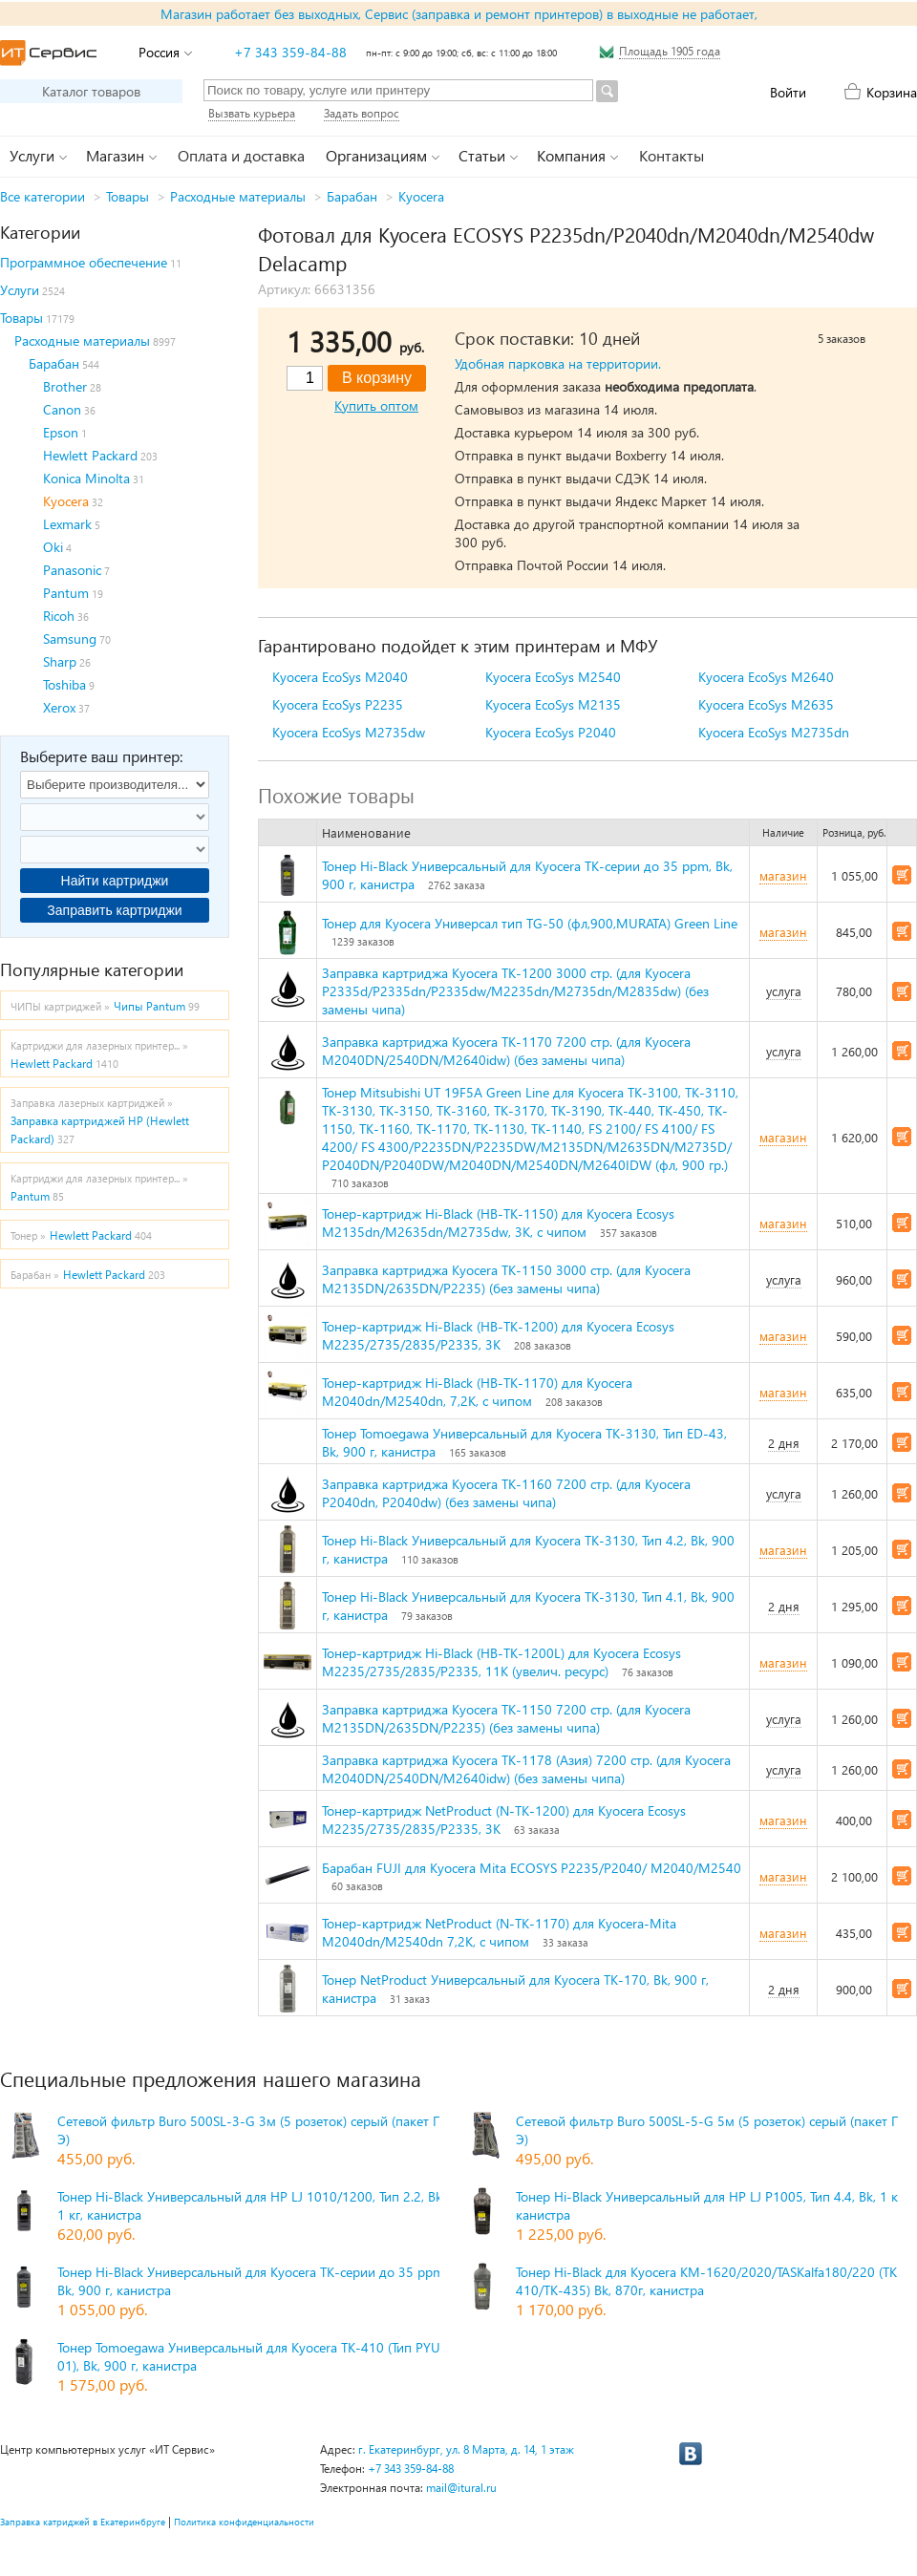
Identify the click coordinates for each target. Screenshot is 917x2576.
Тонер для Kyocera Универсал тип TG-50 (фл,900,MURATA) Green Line (529, 923)
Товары (127, 196)
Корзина (891, 92)
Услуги (19, 290)
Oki (53, 547)
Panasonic (72, 570)
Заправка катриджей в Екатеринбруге (82, 2521)
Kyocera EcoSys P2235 (337, 704)
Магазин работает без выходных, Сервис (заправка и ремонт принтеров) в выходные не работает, (458, 14)
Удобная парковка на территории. (558, 363)
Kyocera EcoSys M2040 (340, 677)
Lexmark (67, 524)
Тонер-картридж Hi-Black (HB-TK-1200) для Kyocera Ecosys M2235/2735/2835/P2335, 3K (498, 1335)
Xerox (59, 707)
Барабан (352, 196)
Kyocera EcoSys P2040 (550, 732)
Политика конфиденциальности (244, 2521)
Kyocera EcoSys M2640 (766, 677)
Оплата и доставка (241, 155)
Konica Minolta (86, 478)
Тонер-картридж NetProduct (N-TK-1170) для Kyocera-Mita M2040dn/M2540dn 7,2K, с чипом (499, 1932)
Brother (65, 386)
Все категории (42, 196)
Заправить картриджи (114, 910)
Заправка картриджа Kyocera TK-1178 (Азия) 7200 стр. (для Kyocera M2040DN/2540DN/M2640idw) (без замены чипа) (526, 1769)
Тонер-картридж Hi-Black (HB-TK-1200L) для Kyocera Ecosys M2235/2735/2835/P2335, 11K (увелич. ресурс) (501, 1662)
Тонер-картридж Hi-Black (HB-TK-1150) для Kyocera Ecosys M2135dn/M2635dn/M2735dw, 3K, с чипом (498, 1222)
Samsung (69, 638)
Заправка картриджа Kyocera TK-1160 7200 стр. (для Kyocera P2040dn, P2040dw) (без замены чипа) (506, 1493)
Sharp (59, 661)
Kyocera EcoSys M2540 (553, 677)
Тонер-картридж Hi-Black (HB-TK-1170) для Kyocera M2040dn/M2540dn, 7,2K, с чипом (477, 1391)
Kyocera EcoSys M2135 (553, 704)
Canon (62, 409)
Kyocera (421, 196)
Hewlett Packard (90, 455)
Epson (60, 432)
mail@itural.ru (461, 2487)
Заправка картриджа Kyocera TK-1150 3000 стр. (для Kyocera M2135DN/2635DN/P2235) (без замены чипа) (506, 1279)
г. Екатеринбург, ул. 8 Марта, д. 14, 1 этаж (466, 2449)
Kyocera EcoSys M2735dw (348, 732)
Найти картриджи (115, 880)
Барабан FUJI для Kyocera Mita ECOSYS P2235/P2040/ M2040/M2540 (531, 1868)
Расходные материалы (238, 196)
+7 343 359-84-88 (290, 52)
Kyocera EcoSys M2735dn (773, 732)
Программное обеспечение (83, 262)
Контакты (671, 155)
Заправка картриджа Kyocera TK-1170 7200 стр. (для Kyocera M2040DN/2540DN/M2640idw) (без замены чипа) (506, 1051)
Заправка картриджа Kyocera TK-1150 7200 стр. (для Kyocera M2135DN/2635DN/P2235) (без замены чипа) (506, 1718)
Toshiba (64, 684)
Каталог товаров (91, 91)
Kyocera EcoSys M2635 (766, 704)
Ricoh (59, 616)
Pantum (66, 593)
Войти (788, 92)
